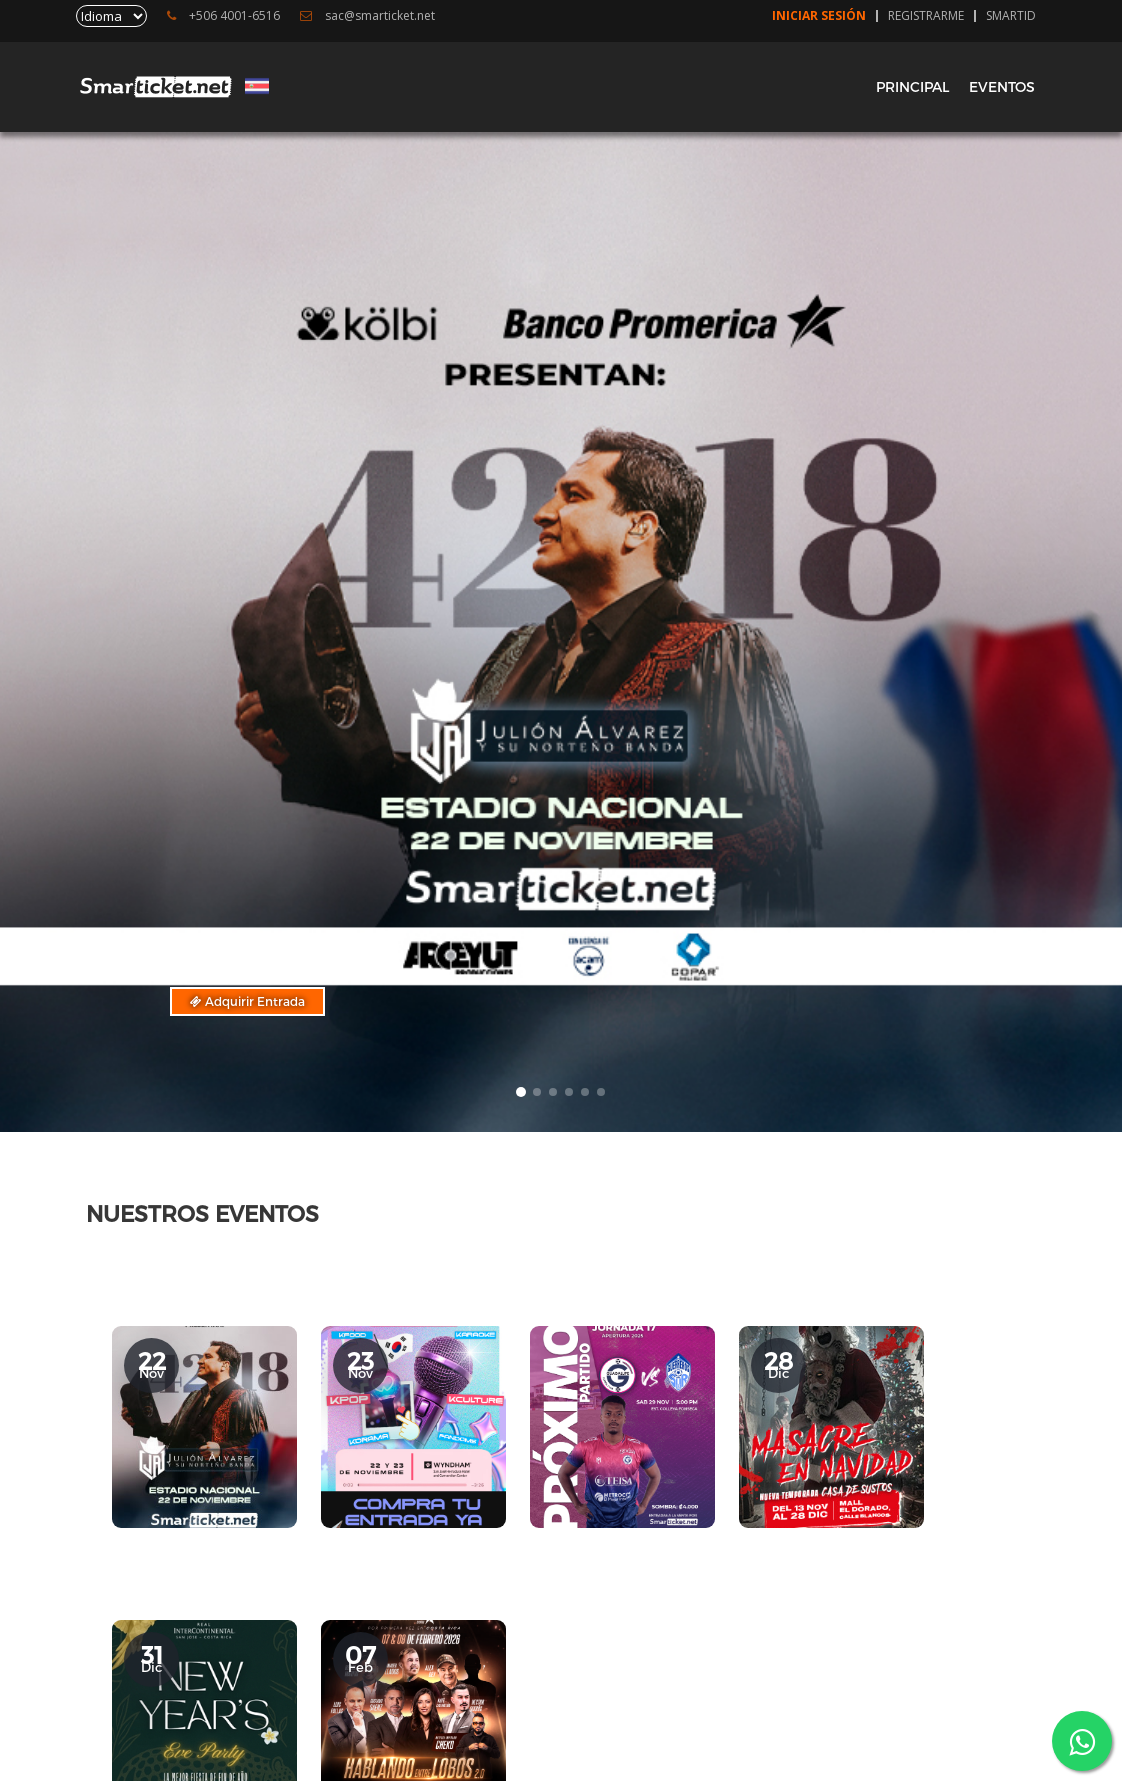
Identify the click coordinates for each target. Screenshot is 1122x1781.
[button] (521, 1092)
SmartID (1011, 16)
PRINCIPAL (912, 86)
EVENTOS (1002, 86)
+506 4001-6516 (223, 16)
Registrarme (926, 16)
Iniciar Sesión (819, 16)
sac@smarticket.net (367, 16)
